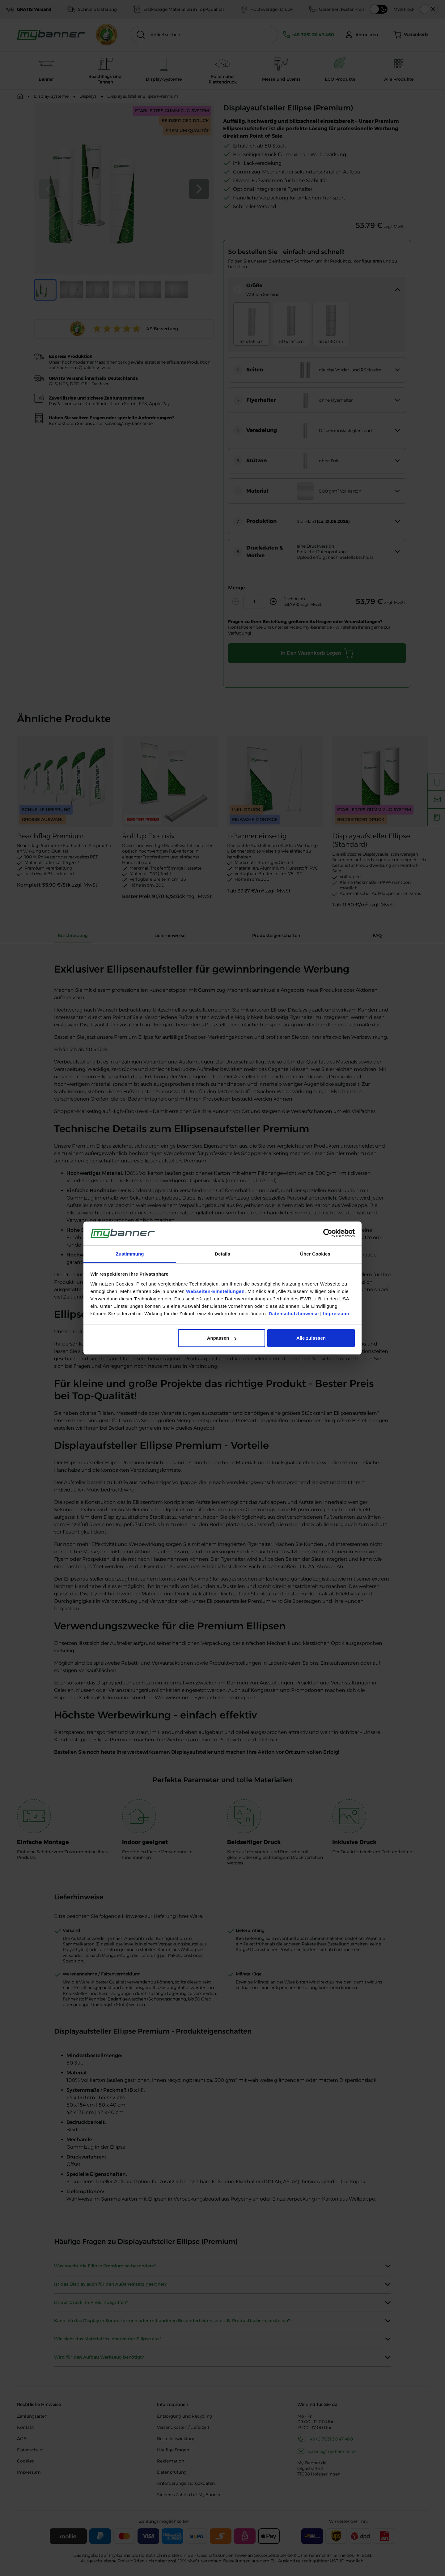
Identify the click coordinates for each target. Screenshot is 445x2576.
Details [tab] (222, 1253)
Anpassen (222, 1338)
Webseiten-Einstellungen (215, 1291)
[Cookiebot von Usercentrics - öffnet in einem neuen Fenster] (328, 1233)
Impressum (336, 1313)
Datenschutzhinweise (294, 1313)
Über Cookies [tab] (315, 1253)
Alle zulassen (311, 1338)
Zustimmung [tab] (130, 1253)
